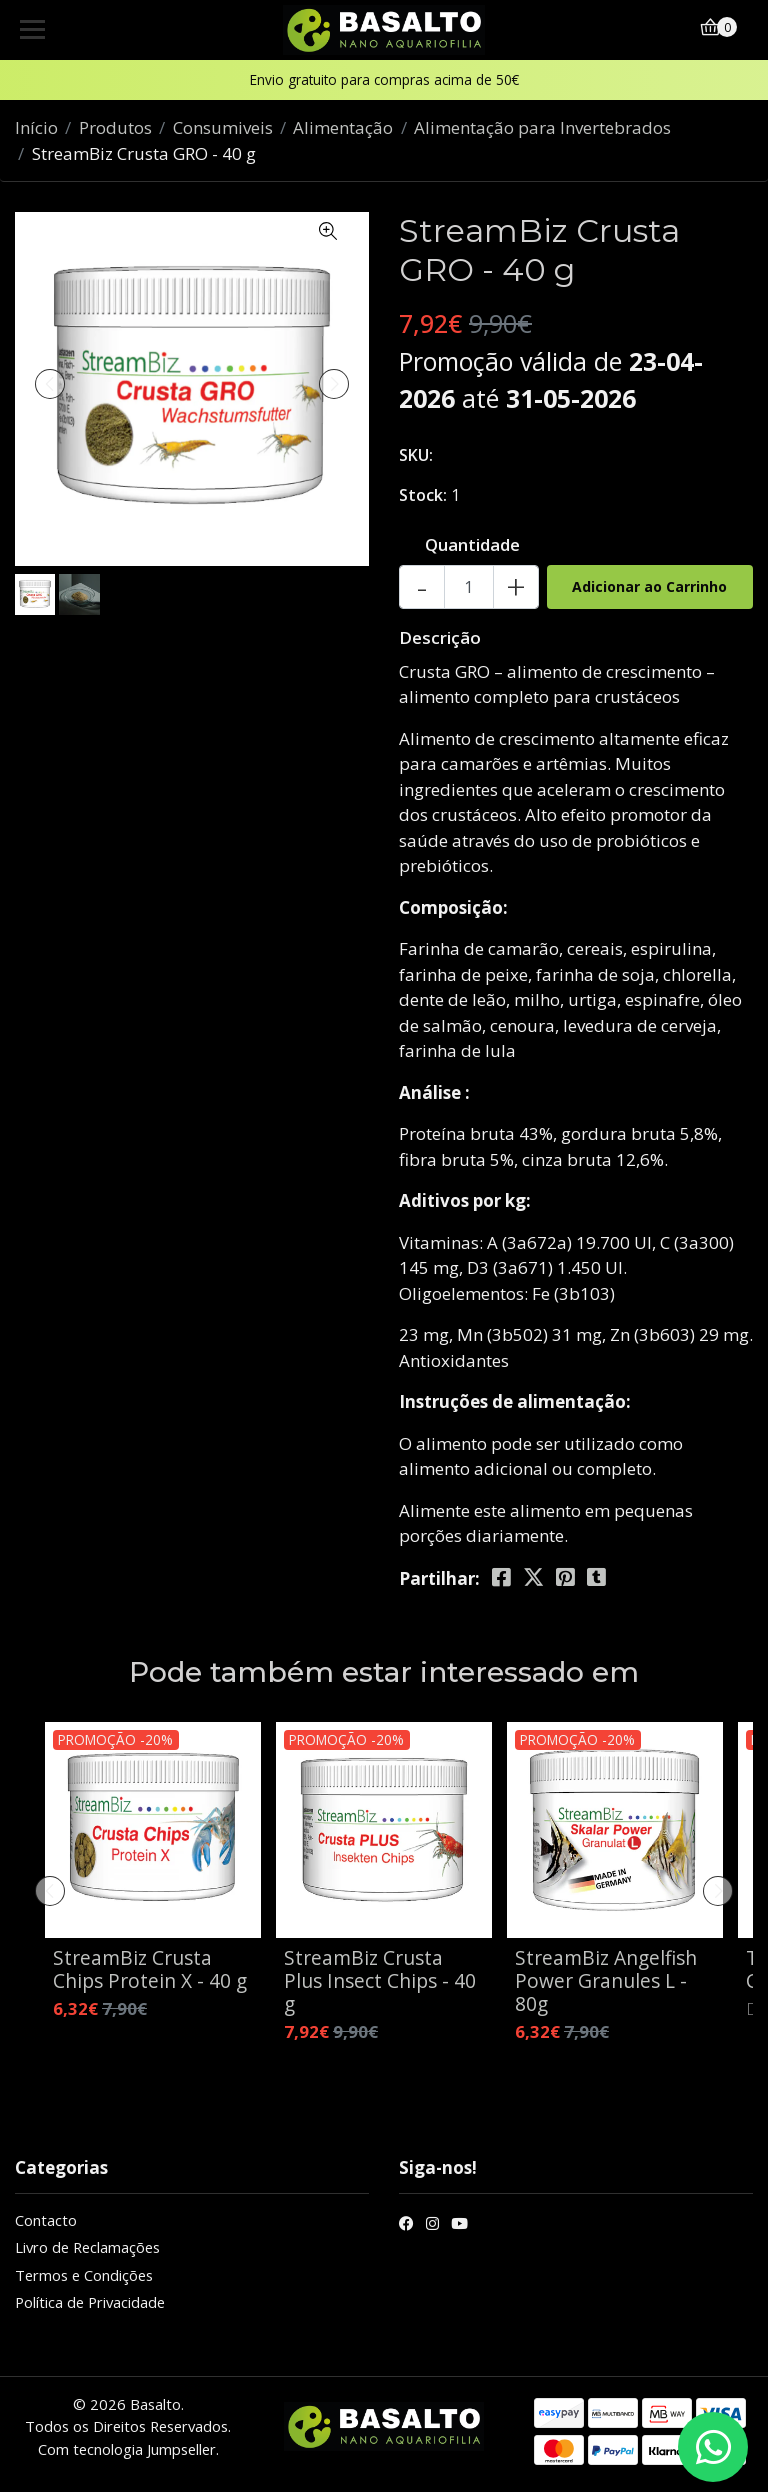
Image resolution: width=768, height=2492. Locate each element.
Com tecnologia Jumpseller (127, 2449)
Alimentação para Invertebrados (542, 127)
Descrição (440, 637)
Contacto (46, 2220)
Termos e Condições (84, 2275)
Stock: (423, 495)
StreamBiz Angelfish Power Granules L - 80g (606, 1980)
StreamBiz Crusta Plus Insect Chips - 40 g (380, 1980)
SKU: (416, 455)
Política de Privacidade (90, 2302)
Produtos (115, 127)
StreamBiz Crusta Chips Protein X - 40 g (150, 1969)
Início (36, 127)
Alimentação (343, 127)
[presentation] (50, 384)
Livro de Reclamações (87, 2247)
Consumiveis (223, 127)
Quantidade (472, 544)
